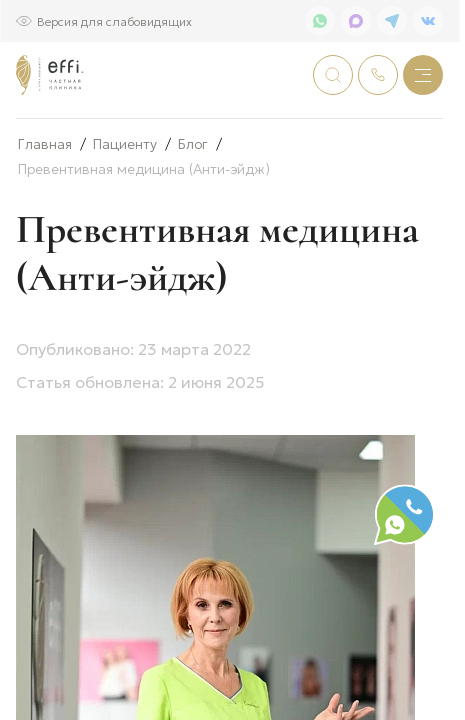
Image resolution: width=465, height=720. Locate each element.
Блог (193, 209)
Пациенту (125, 209)
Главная (45, 209)
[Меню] (423, 75)
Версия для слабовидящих (114, 20)
